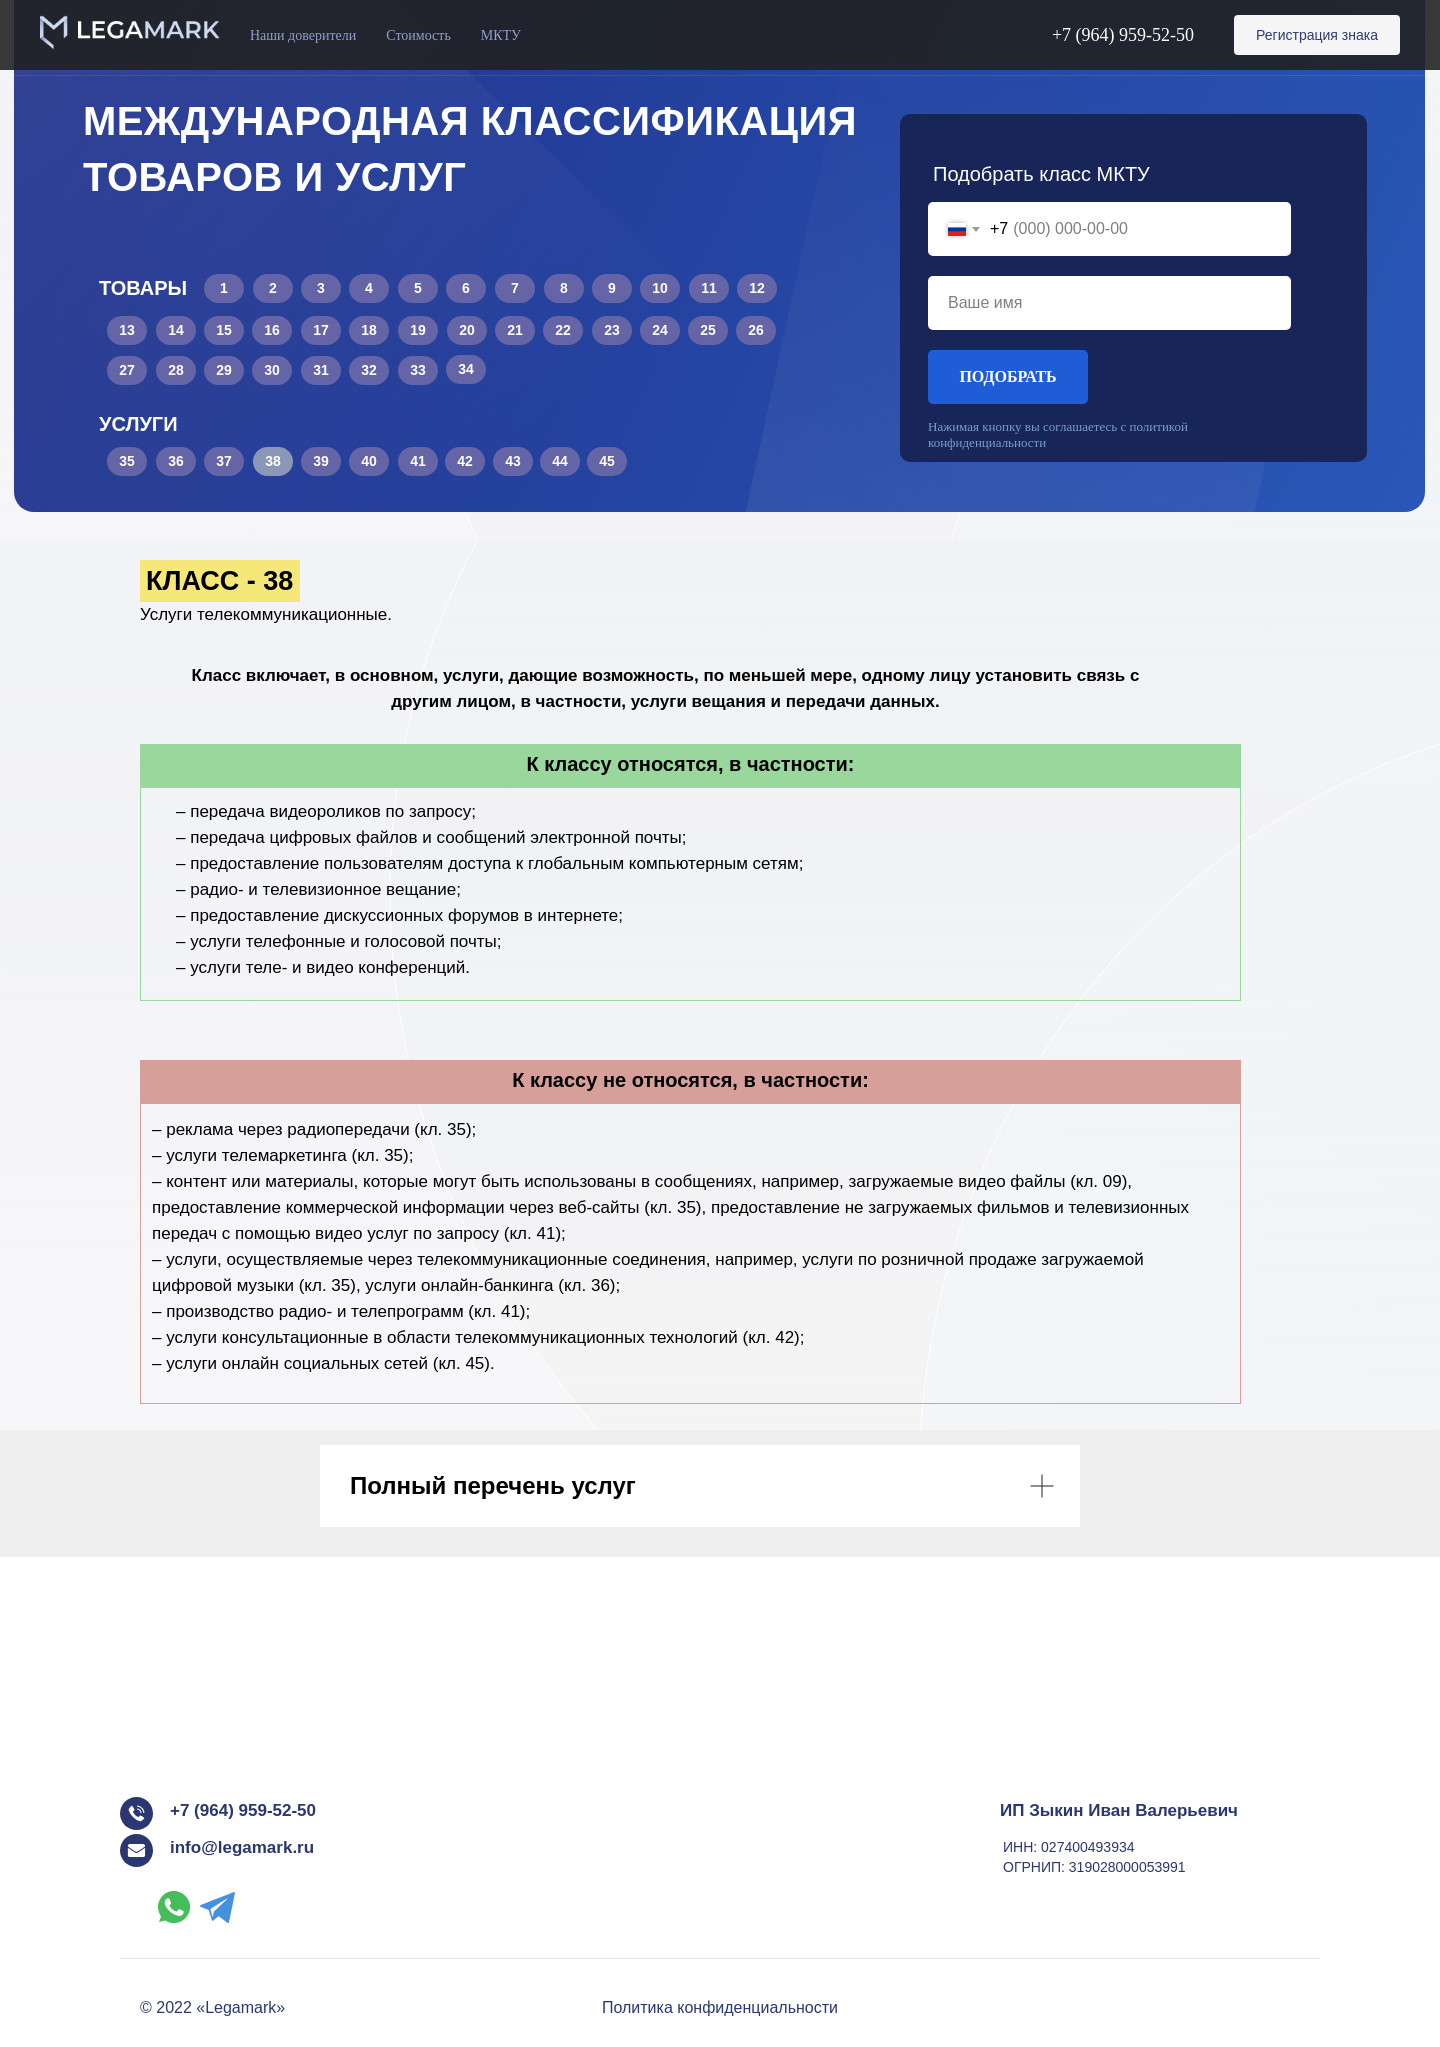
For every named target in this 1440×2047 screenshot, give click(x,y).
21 (515, 330)
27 (127, 370)
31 (321, 370)
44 (560, 461)
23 (612, 330)
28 (176, 370)
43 (513, 461)
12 (757, 288)
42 (465, 461)
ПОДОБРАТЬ (1007, 376)
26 (756, 330)
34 (466, 369)
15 (224, 330)
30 (272, 370)
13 (127, 330)
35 (127, 461)
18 (369, 330)
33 (418, 370)
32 (369, 370)
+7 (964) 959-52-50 (1123, 35)
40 (369, 461)
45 (607, 461)
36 (176, 461)
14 (176, 330)
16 (272, 330)
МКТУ (501, 35)
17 (321, 330)
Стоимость (418, 35)
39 (321, 461)
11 (709, 288)
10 (660, 288)
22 (563, 330)
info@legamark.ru (242, 1847)
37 (224, 461)
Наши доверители (303, 35)
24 (660, 330)
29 (224, 370)
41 (418, 461)
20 (467, 330)
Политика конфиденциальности (720, 2007)
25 (708, 330)
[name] (1109, 303)
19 (418, 330)
